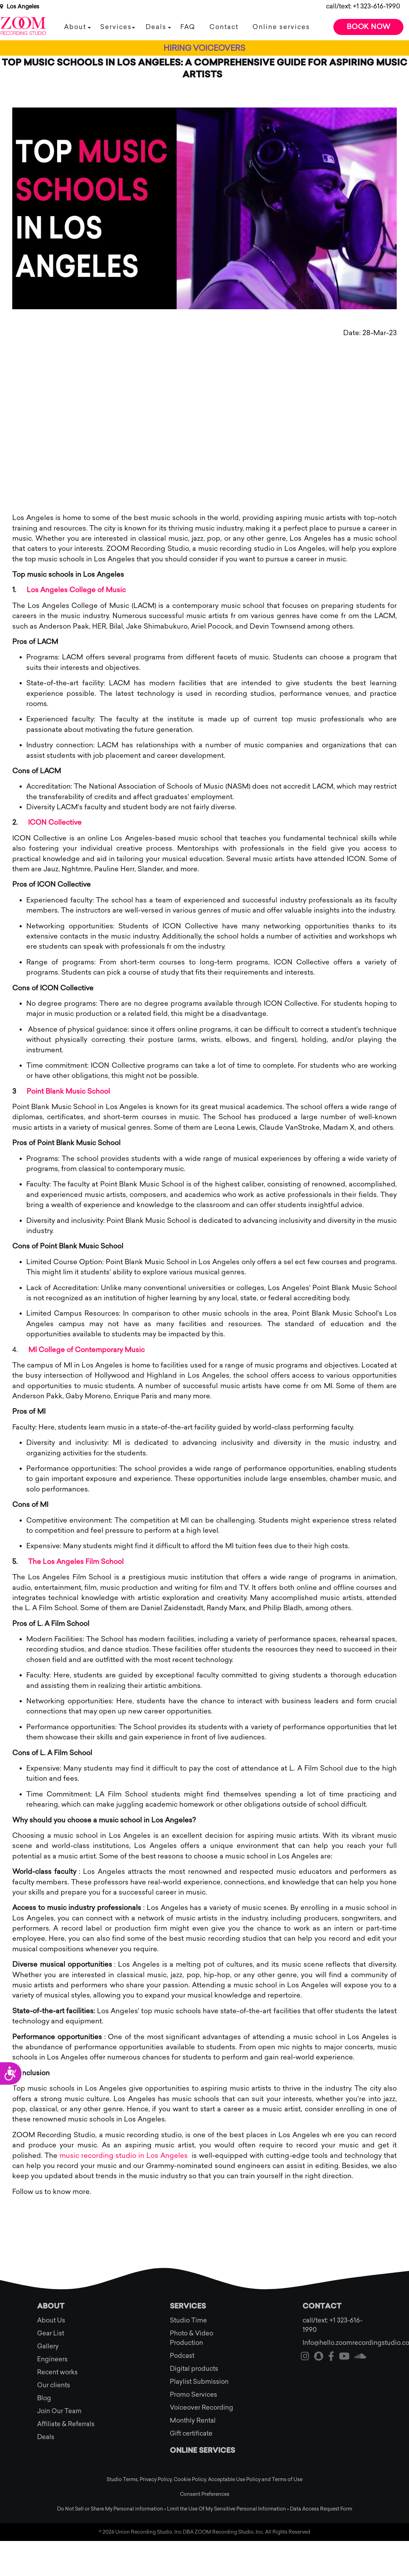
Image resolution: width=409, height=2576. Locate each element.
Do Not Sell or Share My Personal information (110, 2509)
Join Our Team (59, 2411)
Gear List (50, 2333)
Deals (156, 27)
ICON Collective (55, 822)
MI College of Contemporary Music (86, 1349)
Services (116, 27)
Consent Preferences (204, 2494)
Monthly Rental (193, 2420)
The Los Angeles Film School (76, 1561)
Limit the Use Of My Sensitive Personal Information (226, 2509)
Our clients (53, 2385)
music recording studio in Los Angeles (124, 2155)
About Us (51, 2320)
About (75, 27)
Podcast (182, 2356)
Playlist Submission (199, 2381)
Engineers (52, 2359)
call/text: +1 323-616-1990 (363, 6)
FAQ (187, 27)
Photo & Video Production (191, 2338)
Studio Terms (122, 2479)
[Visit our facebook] (331, 2357)
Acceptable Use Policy (234, 2479)
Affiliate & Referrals (66, 2424)
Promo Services (193, 2394)
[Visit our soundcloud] (360, 2357)
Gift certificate (191, 2433)
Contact (223, 27)
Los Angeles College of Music (76, 590)
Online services (281, 27)
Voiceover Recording (201, 2407)
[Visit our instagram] (305, 2357)
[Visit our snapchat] (318, 2357)
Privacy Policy (156, 2479)
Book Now (368, 26)
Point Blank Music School (68, 1091)
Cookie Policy (190, 2479)
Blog (44, 2398)
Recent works (57, 2372)
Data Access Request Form (321, 2509)
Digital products (194, 2369)
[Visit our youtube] (344, 2357)
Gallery (48, 2346)
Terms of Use (287, 2479)
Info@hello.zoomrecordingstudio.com (337, 2343)
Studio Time (188, 2320)
